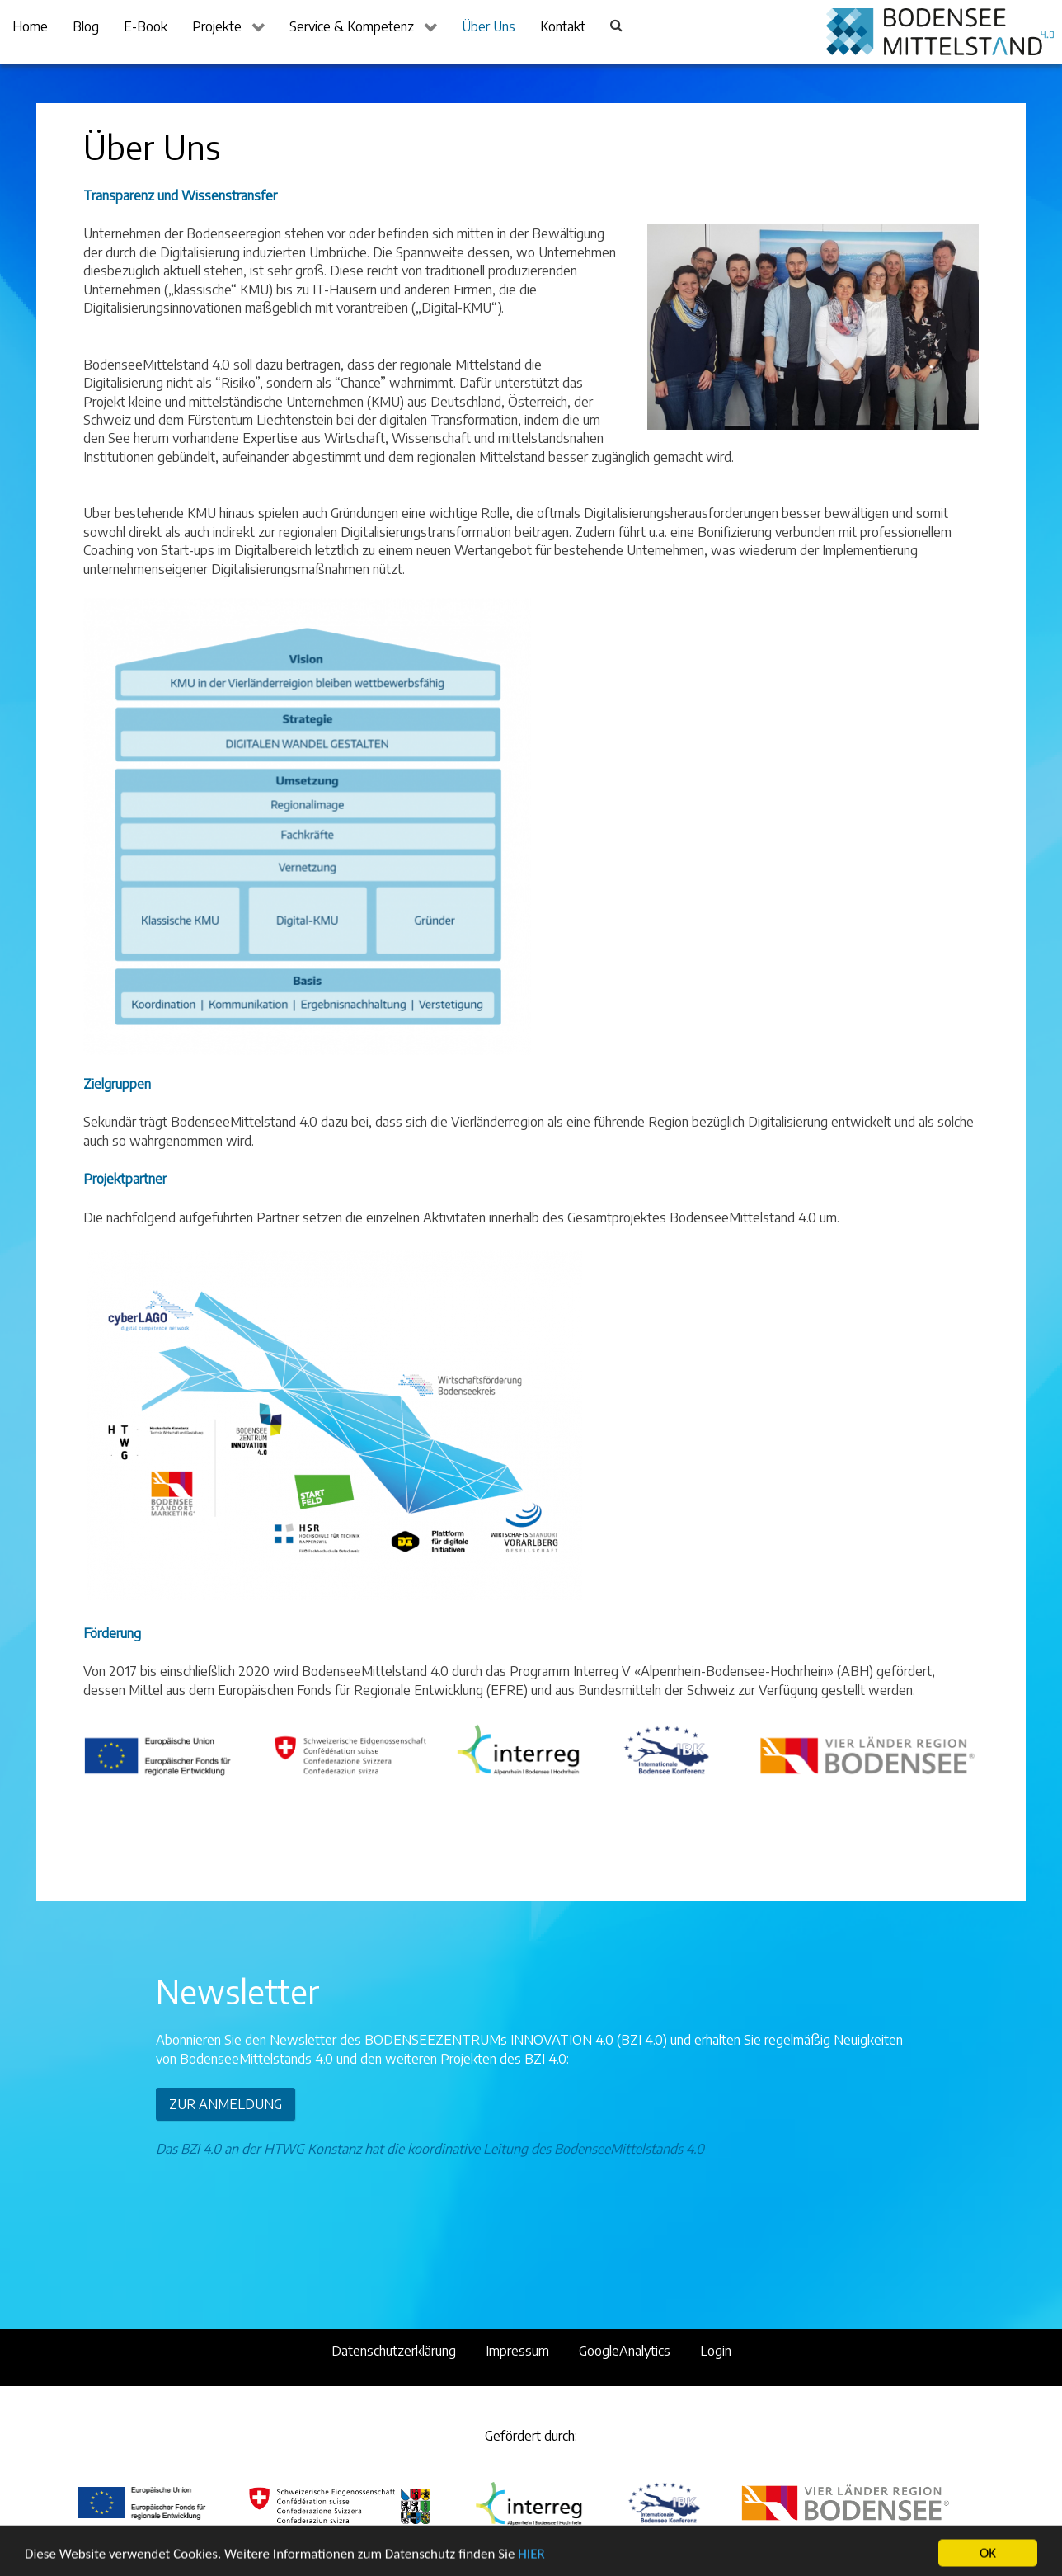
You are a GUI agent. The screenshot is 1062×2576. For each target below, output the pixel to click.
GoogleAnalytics (624, 2351)
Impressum (517, 2351)
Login (715, 2351)
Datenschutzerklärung (393, 2351)
